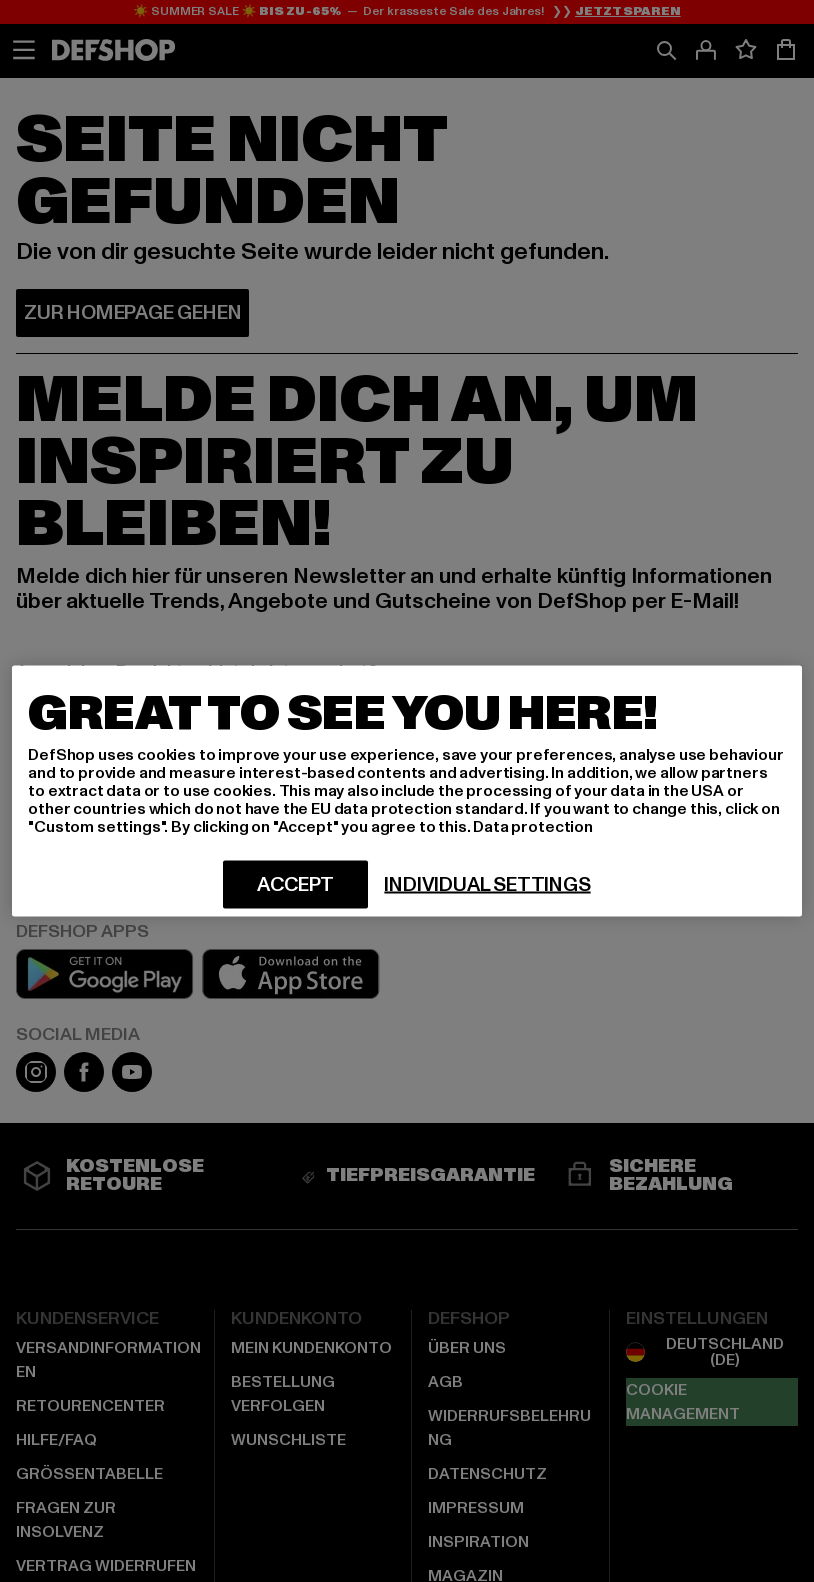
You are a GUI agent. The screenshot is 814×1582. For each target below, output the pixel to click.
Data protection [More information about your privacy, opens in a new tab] (533, 827)
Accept (295, 885)
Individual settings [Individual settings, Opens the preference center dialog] (487, 885)
